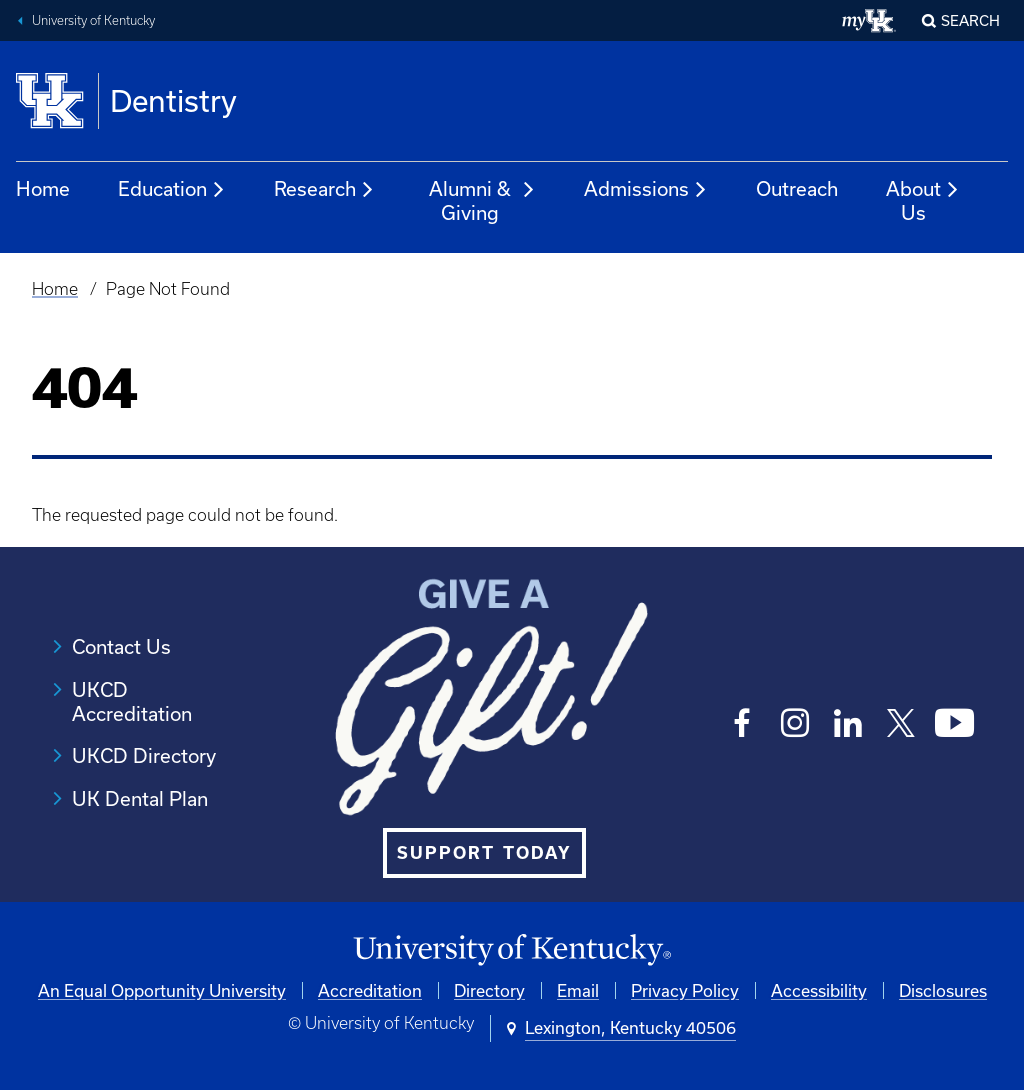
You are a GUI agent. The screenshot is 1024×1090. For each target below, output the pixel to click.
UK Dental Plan (140, 798)
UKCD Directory (144, 755)
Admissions (646, 190)
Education (172, 190)
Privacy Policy (685, 990)
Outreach (797, 188)
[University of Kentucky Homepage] (512, 950)
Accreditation (370, 990)
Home (43, 188)
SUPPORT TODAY (484, 852)
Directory (489, 990)
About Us (923, 200)
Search (970, 20)
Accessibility (819, 990)
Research (324, 190)
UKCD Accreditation (132, 701)
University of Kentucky (93, 20)
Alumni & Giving (482, 200)
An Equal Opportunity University (162, 990)
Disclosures (943, 990)
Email (578, 990)
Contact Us (121, 646)
